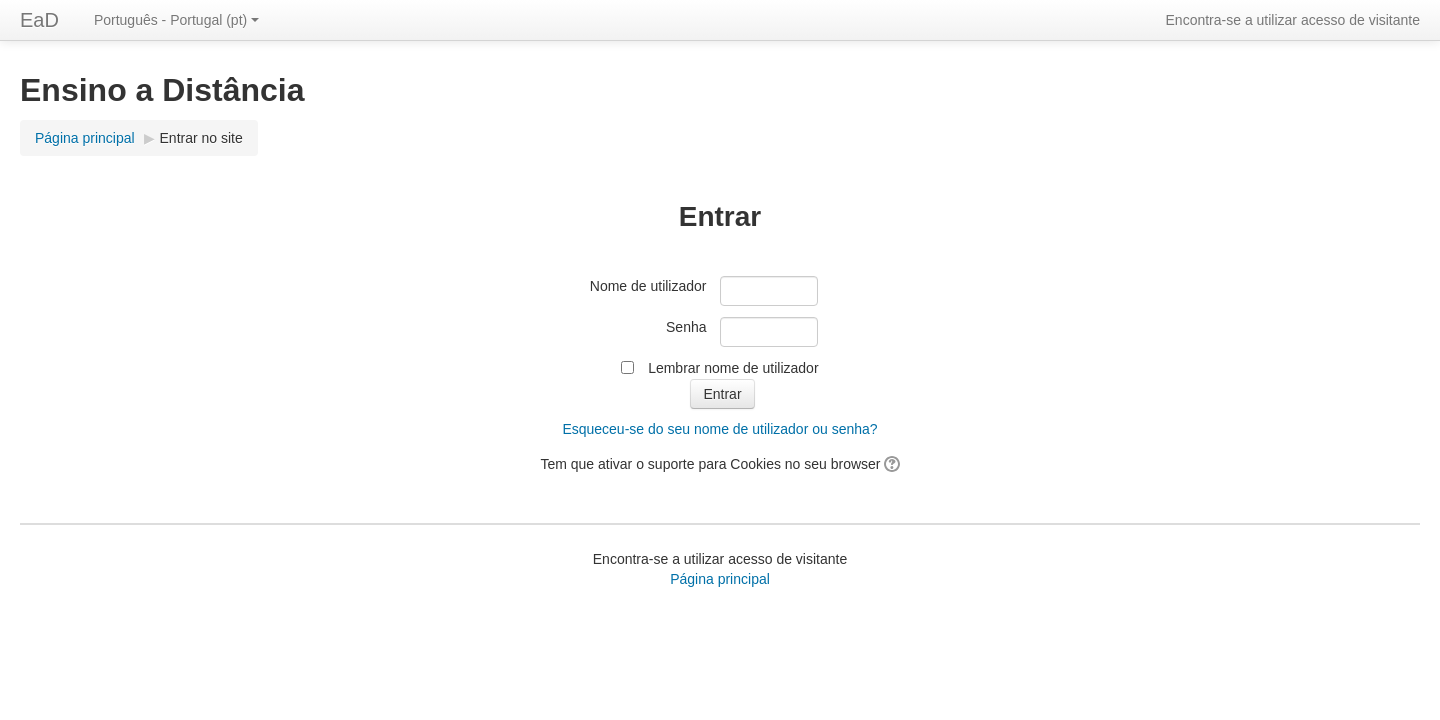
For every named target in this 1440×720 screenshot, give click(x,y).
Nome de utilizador (648, 286)
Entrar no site (201, 138)
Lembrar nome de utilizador (733, 368)
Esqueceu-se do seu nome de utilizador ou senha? (719, 429)
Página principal (85, 138)
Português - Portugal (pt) (176, 20)
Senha (686, 327)
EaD (39, 20)
